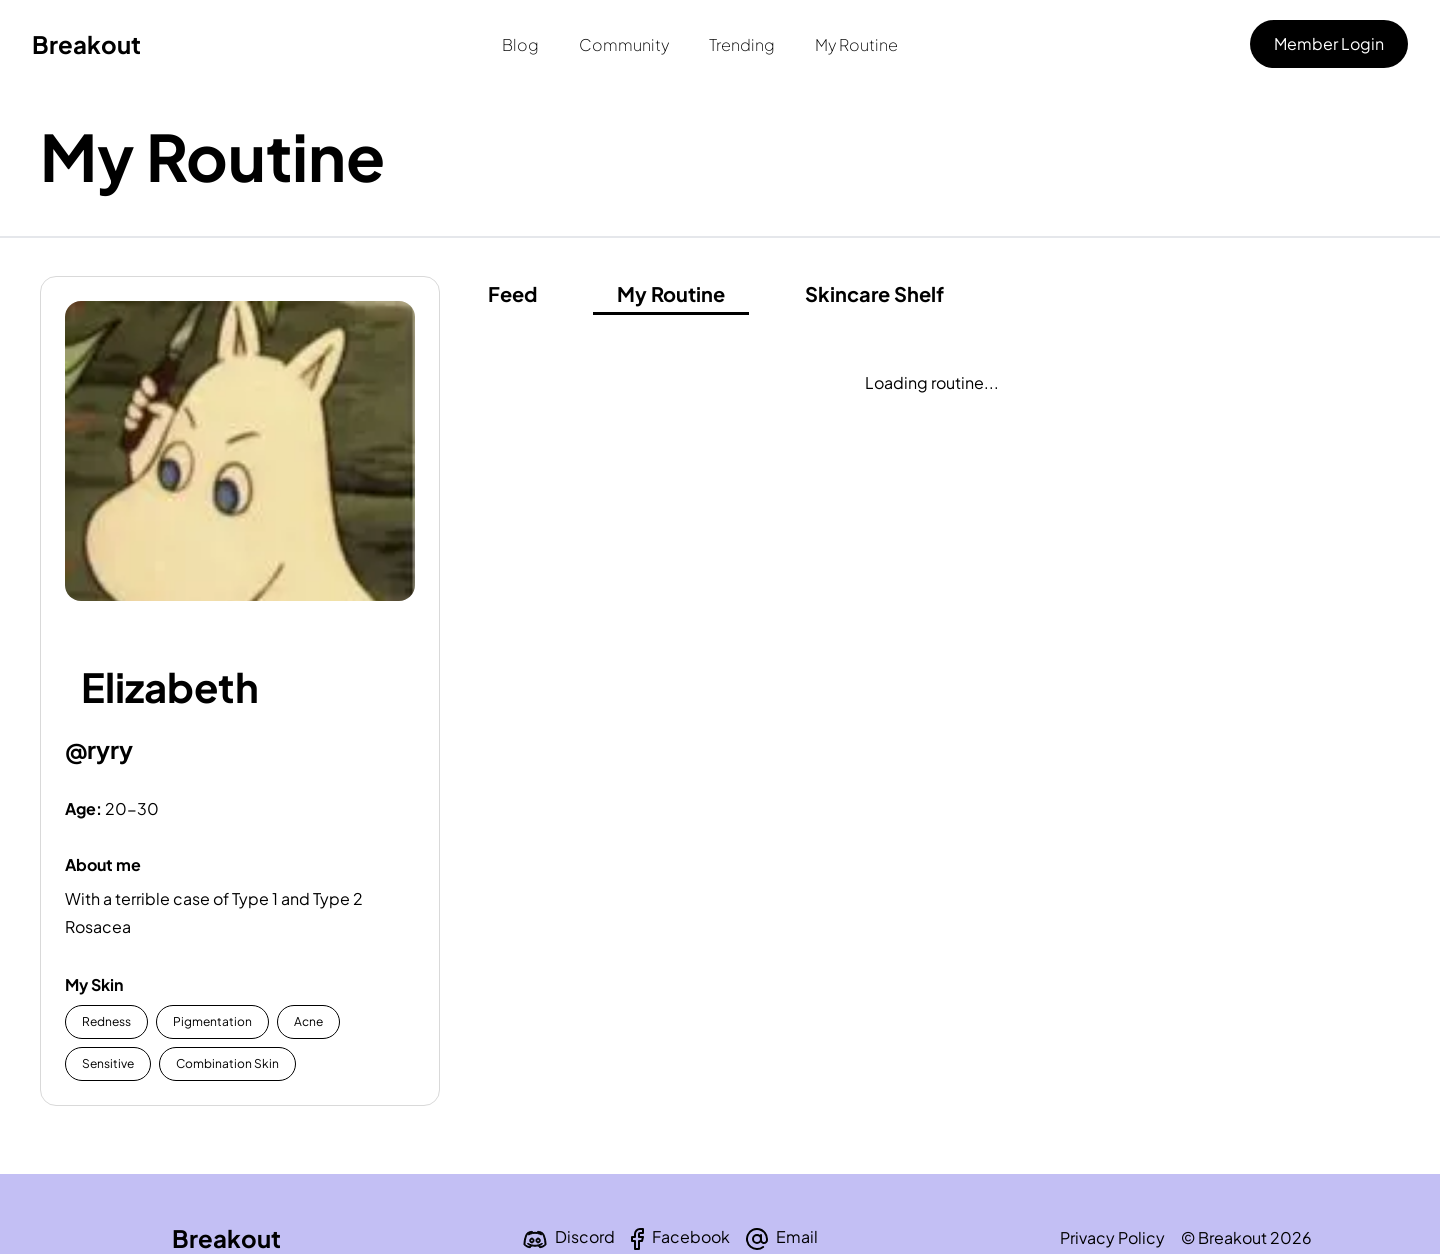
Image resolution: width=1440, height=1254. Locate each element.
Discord (585, 1236)
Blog (520, 44)
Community (624, 44)
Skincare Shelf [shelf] (874, 293)
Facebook (691, 1236)
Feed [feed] (512, 293)
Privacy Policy (1112, 1237)
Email (797, 1236)
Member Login (1329, 43)
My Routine (856, 44)
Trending (742, 44)
